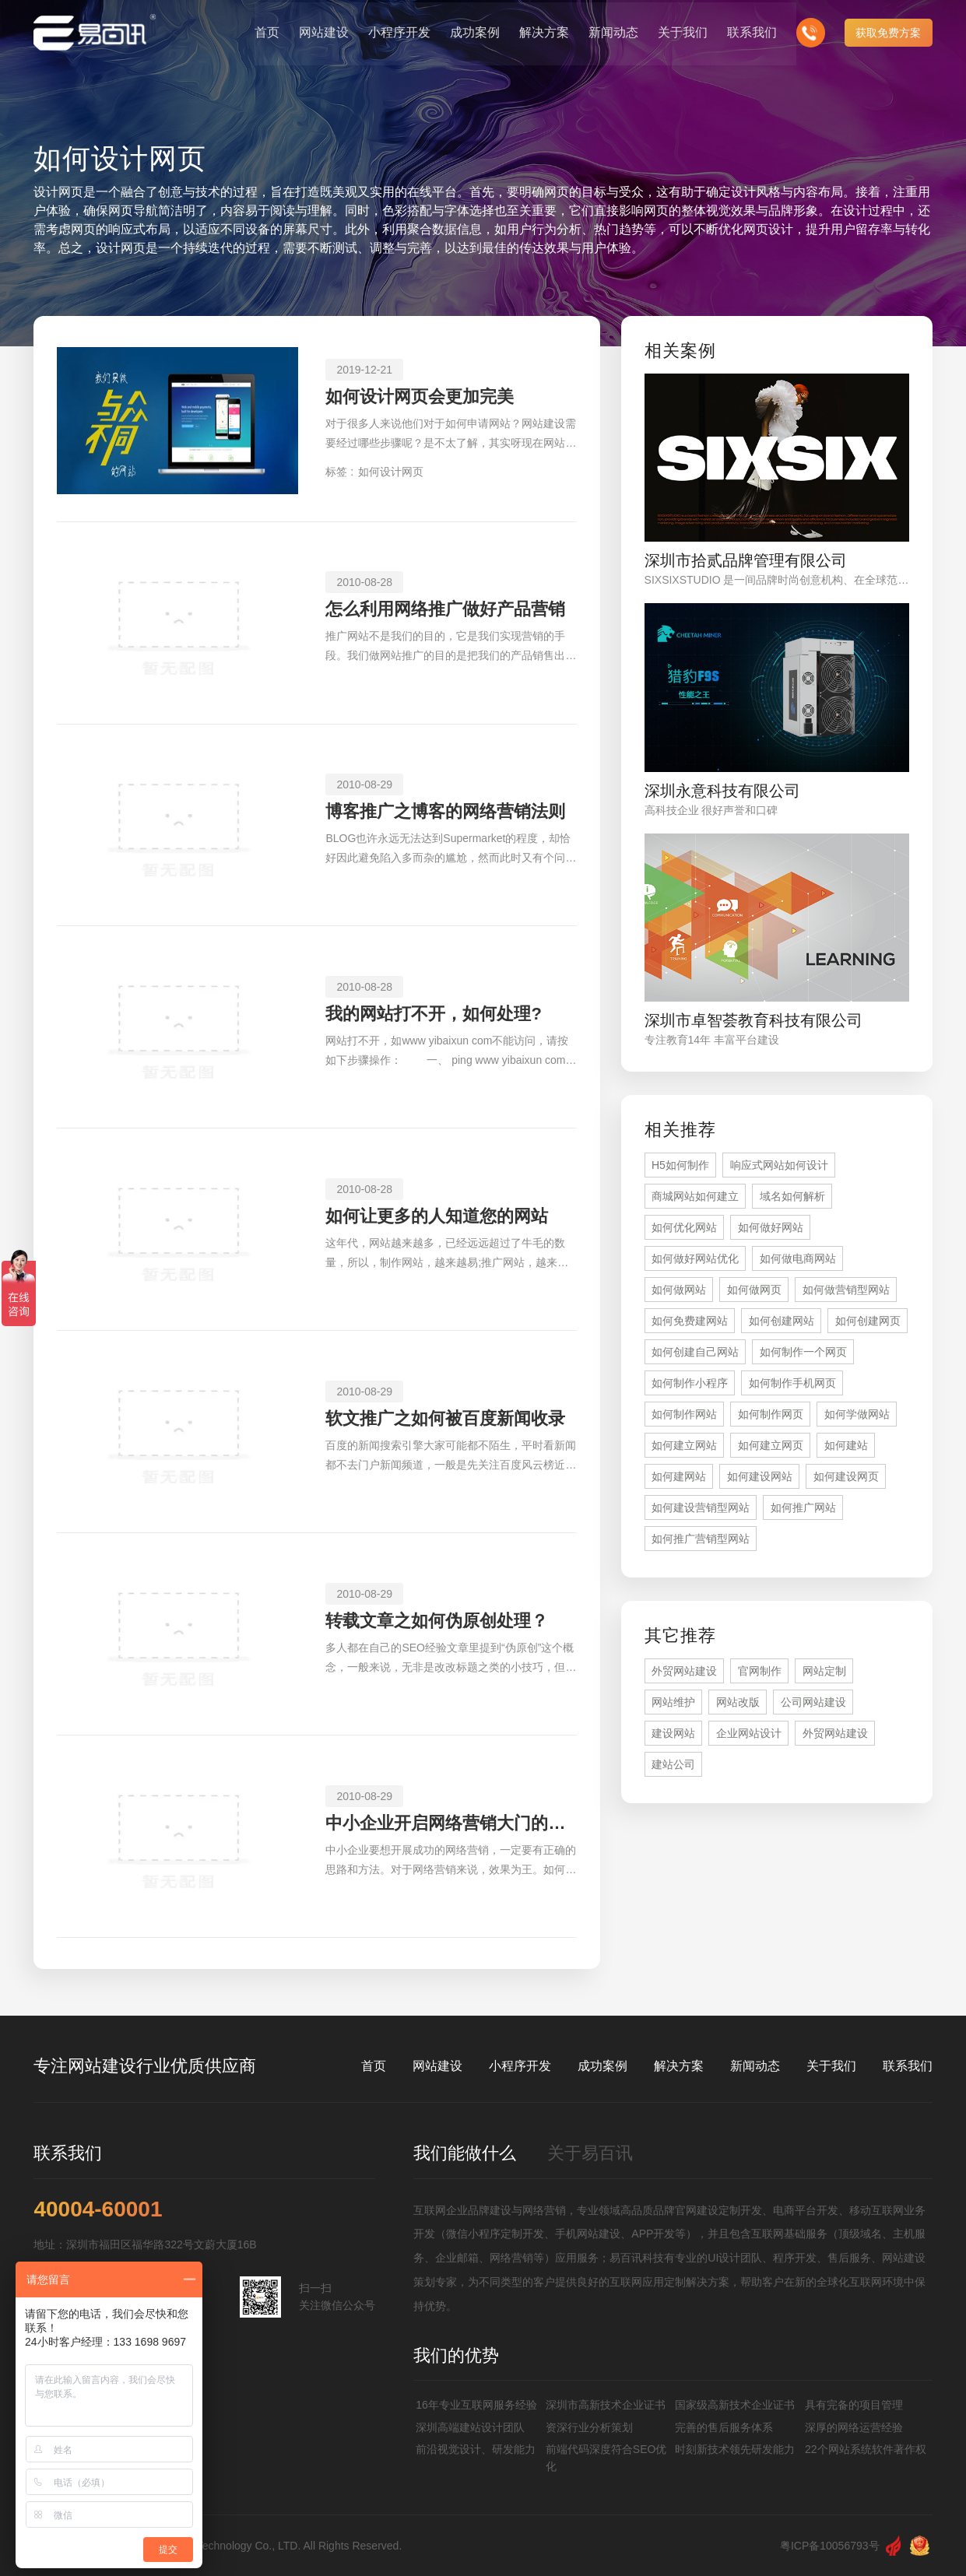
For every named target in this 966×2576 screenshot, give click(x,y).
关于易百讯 (590, 2153)
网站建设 (437, 2065)
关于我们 (831, 2065)
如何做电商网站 (798, 1258)
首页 (373, 2065)
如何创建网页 (868, 1320)
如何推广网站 (803, 1507)
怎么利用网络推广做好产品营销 (445, 609)
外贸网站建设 (684, 1671)
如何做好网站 (770, 1227)
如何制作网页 (770, 1414)
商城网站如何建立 (695, 1196)
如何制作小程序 (690, 1383)
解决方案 (679, 2065)
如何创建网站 (781, 1320)
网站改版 (738, 1702)
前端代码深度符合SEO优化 (606, 2457)
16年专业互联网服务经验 (476, 2405)
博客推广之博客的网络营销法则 (445, 811)
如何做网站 (679, 1289)
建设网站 (673, 1733)
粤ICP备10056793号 (830, 2545)
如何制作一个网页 (803, 1352)
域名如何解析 (792, 1196)
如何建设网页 (846, 1476)
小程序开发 (520, 2065)
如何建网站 (679, 1476)
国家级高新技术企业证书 (735, 2405)
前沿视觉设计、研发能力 (476, 2449)
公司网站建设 (813, 1702)
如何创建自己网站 (695, 1352)
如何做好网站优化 (695, 1258)
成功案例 (602, 2065)
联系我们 (908, 2065)
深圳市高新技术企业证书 (606, 2405)
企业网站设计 (749, 1733)
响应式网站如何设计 (779, 1165)
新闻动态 (755, 2065)
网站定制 (824, 1671)
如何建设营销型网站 (701, 1507)
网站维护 (673, 1702)
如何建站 (846, 1445)
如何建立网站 (684, 1445)
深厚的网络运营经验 (854, 2427)
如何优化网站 (684, 1227)
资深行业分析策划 (589, 2427)
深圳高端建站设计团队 (470, 2427)
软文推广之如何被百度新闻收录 (445, 1418)
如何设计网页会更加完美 (419, 396)
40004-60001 (97, 2209)
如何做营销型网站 (846, 1289)
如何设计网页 (390, 471)
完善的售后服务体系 (724, 2427)
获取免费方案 (888, 31)
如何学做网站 (857, 1414)
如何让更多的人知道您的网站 (436, 1216)
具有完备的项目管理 (854, 2405)
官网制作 (760, 1671)
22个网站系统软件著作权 (865, 2449)
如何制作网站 (684, 1414)
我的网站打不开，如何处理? (433, 1013)
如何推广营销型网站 (701, 1538)
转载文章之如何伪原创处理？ (436, 1620)
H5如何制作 (680, 1165)
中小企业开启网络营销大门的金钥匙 (451, 1823)
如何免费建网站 (690, 1320)
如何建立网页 (770, 1445)
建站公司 (673, 1764)
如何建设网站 (759, 1476)
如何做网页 (754, 1289)
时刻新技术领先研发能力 (735, 2449)
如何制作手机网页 (792, 1383)
